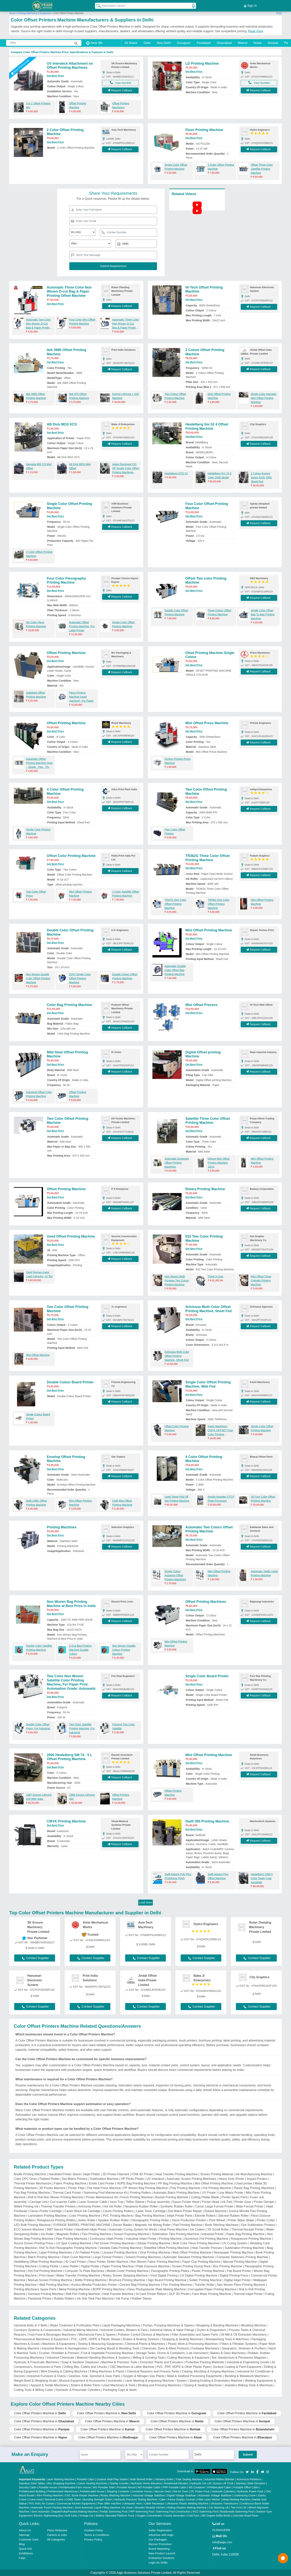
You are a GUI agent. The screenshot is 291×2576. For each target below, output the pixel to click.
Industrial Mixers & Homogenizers (65, 2348)
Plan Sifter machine (109, 2503)
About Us (25, 2530)
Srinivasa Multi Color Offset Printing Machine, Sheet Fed (208, 1309)
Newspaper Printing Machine (233, 2252)
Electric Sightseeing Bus (48, 2515)
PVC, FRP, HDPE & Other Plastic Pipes (184, 2366)
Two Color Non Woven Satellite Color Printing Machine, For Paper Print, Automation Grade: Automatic (71, 1682)
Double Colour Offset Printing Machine (124, 976)
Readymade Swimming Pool (237, 2511)
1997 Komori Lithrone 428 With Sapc (39, 1796)
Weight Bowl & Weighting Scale (35, 2380)
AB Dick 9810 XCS (62, 424)
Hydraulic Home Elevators (146, 2483)
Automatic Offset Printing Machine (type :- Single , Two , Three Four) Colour (39, 763)
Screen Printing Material (216, 2174)
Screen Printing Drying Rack (191, 2266)
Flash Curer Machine (76, 2257)
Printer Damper (264, 2201)
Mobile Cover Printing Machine (128, 2271)
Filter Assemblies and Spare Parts (195, 2334)
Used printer (244, 2183)
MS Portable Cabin (149, 2487)
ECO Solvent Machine (29, 2229)
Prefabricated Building (32, 2491)
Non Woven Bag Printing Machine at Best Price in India (71, 1604)
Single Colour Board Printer (38, 1416)
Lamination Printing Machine (47, 2215)
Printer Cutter (266, 2220)
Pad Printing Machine (188, 2224)
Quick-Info (25, 2548)
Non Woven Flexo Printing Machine (241, 2284)
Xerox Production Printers (189, 2220)
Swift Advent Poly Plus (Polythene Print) (178, 1876)
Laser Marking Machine (60, 2479)
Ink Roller (47, 2234)
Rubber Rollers (64, 2298)
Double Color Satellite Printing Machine (39, 1647)
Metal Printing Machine (74, 2289)
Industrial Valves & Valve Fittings (172, 2330)
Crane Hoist (35, 2499)
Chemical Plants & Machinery (145, 2343)
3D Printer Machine (52, 2188)
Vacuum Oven (162, 2491)
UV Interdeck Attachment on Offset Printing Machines (70, 66)
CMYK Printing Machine (66, 1821)
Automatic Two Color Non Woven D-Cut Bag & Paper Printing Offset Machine (38, 324)
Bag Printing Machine (150, 2215)
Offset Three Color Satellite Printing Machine (262, 168)
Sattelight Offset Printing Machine (36, 694)
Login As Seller (158, 2562)
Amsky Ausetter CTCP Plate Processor (221, 1498)
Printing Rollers (140, 2192)
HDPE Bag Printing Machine (136, 2183)
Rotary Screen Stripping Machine (125, 2275)
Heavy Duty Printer (231, 2178)
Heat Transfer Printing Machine (176, 2174)
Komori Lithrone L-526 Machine (125, 396)
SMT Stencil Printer (59, 2229)
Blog (22, 2544)
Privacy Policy (93, 2539)
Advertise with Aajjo (161, 2534)
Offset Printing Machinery (120, 105)
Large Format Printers (108, 2257)
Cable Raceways (154, 2503)
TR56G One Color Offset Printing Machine (218, 904)
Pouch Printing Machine (136, 2197)
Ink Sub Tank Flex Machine (95, 2298)
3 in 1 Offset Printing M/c (38, 105)
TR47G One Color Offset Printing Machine (175, 904)
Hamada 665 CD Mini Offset (39, 466)
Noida (258, 43)
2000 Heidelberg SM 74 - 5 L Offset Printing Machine (69, 1757)
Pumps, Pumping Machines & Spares (168, 2325)
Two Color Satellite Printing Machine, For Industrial (82, 1728)
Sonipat (273, 43)
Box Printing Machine (227, 2266)
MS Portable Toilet (104, 2487)
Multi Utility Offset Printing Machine (36, 1502)
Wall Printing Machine (54, 2284)
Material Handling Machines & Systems (103, 2357)
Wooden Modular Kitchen (150, 2507)
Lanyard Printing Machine (119, 2252)
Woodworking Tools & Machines (227, 2339)
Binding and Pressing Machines (159, 2385)
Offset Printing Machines (205, 1602)
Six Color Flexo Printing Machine (36, 624)
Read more (255, 31)
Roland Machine (215, 2211)
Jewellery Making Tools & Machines (248, 2385)
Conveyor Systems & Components (37, 2330)
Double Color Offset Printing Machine (176, 612)
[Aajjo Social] (247, 2471)
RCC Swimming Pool (205, 2511)
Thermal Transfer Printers (58, 2206)
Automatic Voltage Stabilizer (214, 2495)
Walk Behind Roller (141, 2479)
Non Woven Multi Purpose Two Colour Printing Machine (177, 1280)
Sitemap (24, 2534)
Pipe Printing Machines (71, 2238)
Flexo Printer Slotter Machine (108, 2261)
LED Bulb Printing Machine (32, 2224)
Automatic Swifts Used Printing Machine (264, 1573)
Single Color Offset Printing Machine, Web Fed (208, 1384)
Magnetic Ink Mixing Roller (153, 2224)
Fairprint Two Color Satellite (123, 1726)
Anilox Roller (86, 2220)
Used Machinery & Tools (118, 2385)
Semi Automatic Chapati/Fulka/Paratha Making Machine (64, 2511)
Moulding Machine (253, 2325)
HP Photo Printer (132, 2178)
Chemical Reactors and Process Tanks (153, 2371)
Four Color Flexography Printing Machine (66, 580)
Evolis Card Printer (101, 2183)
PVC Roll (34, 2503)
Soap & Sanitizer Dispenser (80, 2362)
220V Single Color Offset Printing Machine (80, 978)
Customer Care (29, 2539)
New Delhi (164, 43)
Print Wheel (217, 2220)
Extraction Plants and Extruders (161, 2362)
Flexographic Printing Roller (150, 2220)
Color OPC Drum (25, 2178)
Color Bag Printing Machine (69, 1005)
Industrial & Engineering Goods (248, 2362)
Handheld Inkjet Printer (91, 2229)
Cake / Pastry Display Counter (177, 2499)
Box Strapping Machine (61, 2483)
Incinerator (115, 2380)
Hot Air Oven (180, 2491)
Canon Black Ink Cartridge (82, 2211)
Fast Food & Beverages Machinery (52, 2334)
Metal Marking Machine (236, 2499)
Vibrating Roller (164, 2479)
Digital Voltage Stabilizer (181, 2495)
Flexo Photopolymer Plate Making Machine (156, 2289)
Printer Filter (76, 2188)
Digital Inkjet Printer (237, 2280)
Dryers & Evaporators (211, 2330)
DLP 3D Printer (179, 2294)
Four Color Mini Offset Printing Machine (82, 321)
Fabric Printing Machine (70, 2183)
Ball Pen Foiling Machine (83, 2294)
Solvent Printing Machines (143, 2257)
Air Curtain (48, 2503)
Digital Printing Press (234, 2275)
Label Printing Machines (55, 2252)
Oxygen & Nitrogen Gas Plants (144, 2376)
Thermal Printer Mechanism (33, 2183)
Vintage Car (86, 2515)
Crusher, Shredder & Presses (59, 2353)
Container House (142, 2491)
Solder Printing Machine (205, 2280)
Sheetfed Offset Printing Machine (166, 2247)
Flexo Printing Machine (204, 130)
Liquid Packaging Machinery (121, 2325)
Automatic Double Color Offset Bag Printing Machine (175, 970)
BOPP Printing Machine (109, 2289)
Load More (145, 1902)
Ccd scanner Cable (63, 2201)
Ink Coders (197, 2229)
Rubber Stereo (142, 2298)
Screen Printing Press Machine (177, 760)
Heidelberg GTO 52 (176, 473)
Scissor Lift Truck (223, 2483)
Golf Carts (71, 2515)
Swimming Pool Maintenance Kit (105, 2192)
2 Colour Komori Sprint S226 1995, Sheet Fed (261, 477)
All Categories (56, 2539)
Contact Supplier (35, 1958)
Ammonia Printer (89, 2206)
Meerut (242, 43)
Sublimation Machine (104, 2178)
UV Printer (209, 2192)
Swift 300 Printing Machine (207, 1821)
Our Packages (158, 2539)
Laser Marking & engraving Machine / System (156, 2380)
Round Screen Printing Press (33, 2243)
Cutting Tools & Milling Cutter (33, 2389)
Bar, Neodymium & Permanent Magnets (239, 2357)
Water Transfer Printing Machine (78, 2275)
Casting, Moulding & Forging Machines (208, 2371)
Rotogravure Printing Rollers (56, 2220)
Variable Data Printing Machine (120, 2247)
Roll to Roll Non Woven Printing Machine (55, 2197)
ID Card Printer (75, 2261)
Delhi (147, 43)
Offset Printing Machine (77, 105)
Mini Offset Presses (201, 1005)
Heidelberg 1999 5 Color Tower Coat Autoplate (262, 1878)
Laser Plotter (70, 2266)
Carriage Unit (38, 2201)
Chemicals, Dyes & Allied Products (165, 2348)
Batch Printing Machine (44, 2257)
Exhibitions (26, 2553)
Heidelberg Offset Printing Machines (38, 2261)
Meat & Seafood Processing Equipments (194, 2376)
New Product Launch (162, 2553)
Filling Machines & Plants (107, 2371)
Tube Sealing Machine (188, 2479)
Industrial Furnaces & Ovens (46, 2376)
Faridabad (204, 43)
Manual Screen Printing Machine (50, 2280)
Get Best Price (55, 75)
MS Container (197, 2487)
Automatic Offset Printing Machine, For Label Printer (82, 626)
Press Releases (57, 2530)
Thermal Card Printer (66, 2192)
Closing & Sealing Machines (203, 2385)
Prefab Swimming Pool (113, 2511)
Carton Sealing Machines (92, 2483)
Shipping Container (118, 2491)
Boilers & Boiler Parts (85, 2385)
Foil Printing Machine (217, 2188)
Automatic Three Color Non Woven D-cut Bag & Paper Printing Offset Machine (69, 291)
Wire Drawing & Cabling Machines (64, 2371)
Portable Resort (126, 2487)
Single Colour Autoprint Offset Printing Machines (175, 1575)
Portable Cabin (85, 2479)
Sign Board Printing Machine (167, 2280)
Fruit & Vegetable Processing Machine (107, 2353)
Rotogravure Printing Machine (251, 2238)
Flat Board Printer (239, 2271)
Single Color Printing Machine (38, 831)
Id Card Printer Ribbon (151, 2294)
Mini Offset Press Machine (206, 723)
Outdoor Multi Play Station (112, 2479)
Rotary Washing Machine (115, 2495)
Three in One (215, 1276)
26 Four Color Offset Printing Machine (263, 1498)
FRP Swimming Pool (141, 2511)
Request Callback (120, 90)
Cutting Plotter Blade (205, 2197)
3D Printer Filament (116, 2174)
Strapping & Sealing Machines (182, 2339)
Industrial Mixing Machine (80, 2330)
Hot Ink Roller (112, 2206)
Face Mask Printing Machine (211, 2294)
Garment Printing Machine (46, 2294)
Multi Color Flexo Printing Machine (196, 2243)
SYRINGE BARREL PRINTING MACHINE (81, 2224)
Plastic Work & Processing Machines (193, 2343)
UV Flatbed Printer (87, 2252)
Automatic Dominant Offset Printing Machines (177, 1162)
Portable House (48, 2487)
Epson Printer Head (186, 2201)
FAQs (279, 13)
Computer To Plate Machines (84, 2271)
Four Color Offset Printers (175, 831)
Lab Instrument (197, 2353)
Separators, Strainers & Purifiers (244, 2348)
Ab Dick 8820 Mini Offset (80, 466)
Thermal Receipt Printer (247, 2229)
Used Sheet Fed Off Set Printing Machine (177, 1498)
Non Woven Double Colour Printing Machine (123, 1649)
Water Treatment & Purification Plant (74, 2325)
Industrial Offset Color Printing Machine (39, 1094)
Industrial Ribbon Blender (219, 2479)
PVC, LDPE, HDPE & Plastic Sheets (96, 2339)
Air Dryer (127, 2507)
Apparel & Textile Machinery (49, 2385)
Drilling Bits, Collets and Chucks (85, 2366)
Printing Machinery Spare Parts (35, 2289)
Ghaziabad (224, 43)
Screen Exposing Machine (132, 2234)
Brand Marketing (159, 2548)
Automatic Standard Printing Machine (188, 2257)
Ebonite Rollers (205, 2215)
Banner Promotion (160, 2544)
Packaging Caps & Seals (120, 2389)
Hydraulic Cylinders (223, 2491)
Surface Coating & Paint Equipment (237, 2366)
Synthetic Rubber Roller (176, 2206)
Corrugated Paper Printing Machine (212, 2289)
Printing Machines (62, 1527)
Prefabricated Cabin (219, 2487)
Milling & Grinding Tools (149, 2357)
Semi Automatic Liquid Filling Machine (97, 2507)
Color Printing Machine (84, 2215)
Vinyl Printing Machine (155, 2252)
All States (130, 43)
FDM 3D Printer (142, 2174)
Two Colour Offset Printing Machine (175, 396)
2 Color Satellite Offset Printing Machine (125, 893)
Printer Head (210, 2201)
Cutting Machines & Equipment (188, 2357)
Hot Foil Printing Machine (45, 2271)
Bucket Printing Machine (171, 2197)
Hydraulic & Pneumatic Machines (36, 2362)
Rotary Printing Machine (205, 1189)
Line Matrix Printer (230, 2192)
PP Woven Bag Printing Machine (145, 2188)
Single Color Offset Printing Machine (176, 166)
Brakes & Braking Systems (141, 2339)
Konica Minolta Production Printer (94, 2284)
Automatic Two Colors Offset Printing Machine (209, 1529)
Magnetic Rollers (67, 2234)
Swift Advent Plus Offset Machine (218, 1876)
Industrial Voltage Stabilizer (149, 2495)
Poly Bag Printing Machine (32, 2192)
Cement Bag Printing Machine (139, 2284)
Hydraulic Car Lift (200, 2483)
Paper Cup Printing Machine (201, 2261)
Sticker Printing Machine (153, 2243)
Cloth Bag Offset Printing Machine (122, 1502)
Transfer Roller (204, 2284)
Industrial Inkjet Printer (141, 2238)
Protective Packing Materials (204, 2362)
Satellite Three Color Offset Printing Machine (207, 1121)
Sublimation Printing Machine (244, 2247)
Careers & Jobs (57, 2534)
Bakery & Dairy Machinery (228, 2353)
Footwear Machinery (205, 2348)
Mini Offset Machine (38, 1354)
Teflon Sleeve (135, 2201)
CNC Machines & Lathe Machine (132, 2366)
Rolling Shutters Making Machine (187, 2507)
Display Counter (119, 2483)
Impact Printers (257, 2178)
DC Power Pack (200, 2491)
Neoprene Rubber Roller (141, 2206)
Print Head (46, 2275)
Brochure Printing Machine (127, 2280)
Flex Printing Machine (96, 2234)
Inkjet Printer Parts (179, 2215)
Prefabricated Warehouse (62, 2491)
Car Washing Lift (218, 2507)
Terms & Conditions (96, 2534)
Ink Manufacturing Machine (254, 2174)
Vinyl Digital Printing (164, 2275)
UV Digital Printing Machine (198, 2275)
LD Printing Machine (202, 63)
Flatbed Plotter (50, 2178)
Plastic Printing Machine (208, 2271)
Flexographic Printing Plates (170, 2271)
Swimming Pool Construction (173, 2511)
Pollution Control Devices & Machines (143, 2334)
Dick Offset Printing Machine (219, 396)
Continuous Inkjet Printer (106, 2238)
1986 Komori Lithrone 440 (82, 1796)
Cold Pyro (193, 2515)
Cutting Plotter (49, 2266)
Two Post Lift (238, 2507)
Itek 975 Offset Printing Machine (79, 396)
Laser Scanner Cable (93, 2201)
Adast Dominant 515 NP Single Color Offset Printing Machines (125, 468)
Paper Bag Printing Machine (245, 2234)
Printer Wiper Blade (240, 2220)
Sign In (250, 5)
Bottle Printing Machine (91, 2280)
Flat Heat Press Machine (104, 2188)
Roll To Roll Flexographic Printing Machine (68, 2247)
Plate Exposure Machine (152, 2266)
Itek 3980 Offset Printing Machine (36, 396)
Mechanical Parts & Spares (96, 2334)
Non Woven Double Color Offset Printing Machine (38, 978)
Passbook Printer (39, 2298)
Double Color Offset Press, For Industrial (38, 1726)
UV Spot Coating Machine (73, 2243)
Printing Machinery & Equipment (34, 13)
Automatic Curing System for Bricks (133, 2229)
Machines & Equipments (58, 2343)
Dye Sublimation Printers (258, 2224)
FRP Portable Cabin (174, 2487)
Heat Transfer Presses (207, 2247)
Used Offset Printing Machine (71, 1236)
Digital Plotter (90, 2266)
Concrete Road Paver (246, 2515)
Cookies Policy (93, 2530)
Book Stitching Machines (222, 2224)
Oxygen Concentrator (149, 2515)
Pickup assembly (158, 2201)
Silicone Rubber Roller (233, 2215)
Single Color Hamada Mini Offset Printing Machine (263, 398)
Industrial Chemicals (60, 2357)
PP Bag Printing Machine (175, 2183)
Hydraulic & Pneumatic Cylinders (78, 2389)
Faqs (22, 2558)
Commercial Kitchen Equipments (76, 2503)
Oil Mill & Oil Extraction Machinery (243, 2334)
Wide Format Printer (249, 2206)
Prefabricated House (92, 2491)
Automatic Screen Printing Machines (191, 2178)
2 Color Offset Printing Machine (221, 166)
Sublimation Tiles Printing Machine (175, 2234)
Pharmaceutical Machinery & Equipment (41, 2339)
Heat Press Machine (174, 2229)
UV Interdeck (155, 2178)
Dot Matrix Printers (74, 2178)
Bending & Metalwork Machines (246, 2376)
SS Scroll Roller (218, 2229)
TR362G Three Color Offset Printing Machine (207, 858)
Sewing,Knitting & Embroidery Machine (215, 2380)
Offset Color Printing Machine (71, 856)
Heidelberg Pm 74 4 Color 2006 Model (219, 475)
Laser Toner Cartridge (151, 2211)
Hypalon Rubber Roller (113, 2220)
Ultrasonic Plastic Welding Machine (187, 2503)
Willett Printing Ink (26, 2206)
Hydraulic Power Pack (250, 2491)
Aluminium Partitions (248, 2479)
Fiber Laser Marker (208, 2499)
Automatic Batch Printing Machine (176, 2192)
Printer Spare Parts (235, 2197)
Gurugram (184, 43)
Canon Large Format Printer (214, 2206)
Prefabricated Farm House (75, 2487)
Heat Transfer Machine (118, 2294)
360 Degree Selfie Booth (216, 2515)
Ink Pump (122, 2298)
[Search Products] (97, 5)
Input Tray (116, 2201)
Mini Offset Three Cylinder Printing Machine (261, 1280)
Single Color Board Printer (207, 1676)
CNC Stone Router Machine (81, 2495)
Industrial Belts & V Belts (30, 2325)
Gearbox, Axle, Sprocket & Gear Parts (94, 2376)
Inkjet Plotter (91, 2174)
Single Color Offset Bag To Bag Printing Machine (262, 614)
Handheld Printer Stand (64, 2174)
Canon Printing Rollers (118, 2211)
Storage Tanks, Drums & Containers (160, 2353)
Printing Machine (170, 2238)
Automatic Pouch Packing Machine (52, 2507)
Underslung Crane (245, 2495)
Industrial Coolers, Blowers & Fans (123, 2330)
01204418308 (221, 2529)
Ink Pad (227, 2201)
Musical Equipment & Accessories (82, 2380)
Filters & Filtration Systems (238, 2343)
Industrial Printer (212, 2234)
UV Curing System (234, 2243)
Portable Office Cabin (246, 2487)
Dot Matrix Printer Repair (185, 2211)
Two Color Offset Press (36, 893)
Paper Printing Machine (118, 2266)
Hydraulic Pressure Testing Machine (135, 2499)
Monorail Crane (54, 2499)
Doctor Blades (122, 2224)
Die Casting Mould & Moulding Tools (114, 2348)
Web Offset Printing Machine (191, 2252)
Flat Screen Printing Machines (114, 2243)
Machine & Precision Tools (119, 2362)
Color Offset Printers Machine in (40, 2413)
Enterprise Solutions (161, 2558)
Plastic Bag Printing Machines (254, 2188)
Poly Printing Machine (185, 2188)
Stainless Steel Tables (32, 2483)
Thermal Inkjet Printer (248, 2294)
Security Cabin (27, 2487)
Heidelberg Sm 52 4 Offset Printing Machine (206, 426)
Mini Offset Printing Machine (80, 893)
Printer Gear (242, 2201)
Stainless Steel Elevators (250, 2483)
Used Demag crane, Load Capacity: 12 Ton (39, 1274)
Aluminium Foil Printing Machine (206, 2238)
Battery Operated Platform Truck (115, 2515)
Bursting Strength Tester (97, 2499)
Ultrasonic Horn (132, 2503)
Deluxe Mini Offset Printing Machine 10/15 (219, 1162)
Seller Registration (160, 2530)
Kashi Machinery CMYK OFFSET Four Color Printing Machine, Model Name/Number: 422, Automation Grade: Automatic (220, 1430)
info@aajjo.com (222, 2542)
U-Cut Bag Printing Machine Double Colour (80, 1649)
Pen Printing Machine (177, 2284)
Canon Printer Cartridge (46, 2211)
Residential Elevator (176, 2483)
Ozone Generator (174, 2515)
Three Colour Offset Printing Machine (219, 612)
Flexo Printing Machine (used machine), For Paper (81, 696)
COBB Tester (73, 2499)
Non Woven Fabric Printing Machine (155, 2261)
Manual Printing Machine (240, 2261)
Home (12, 13)
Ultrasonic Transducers (224, 2503)
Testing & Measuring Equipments (100, 2343)
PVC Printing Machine (118, 2215)
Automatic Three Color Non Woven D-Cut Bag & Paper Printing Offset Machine (125, 324)
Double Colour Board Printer (70, 1382)
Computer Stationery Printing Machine (242, 2257)
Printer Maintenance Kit (102, 2197)
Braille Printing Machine (30, 2174)
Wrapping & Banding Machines (217, 2325)
